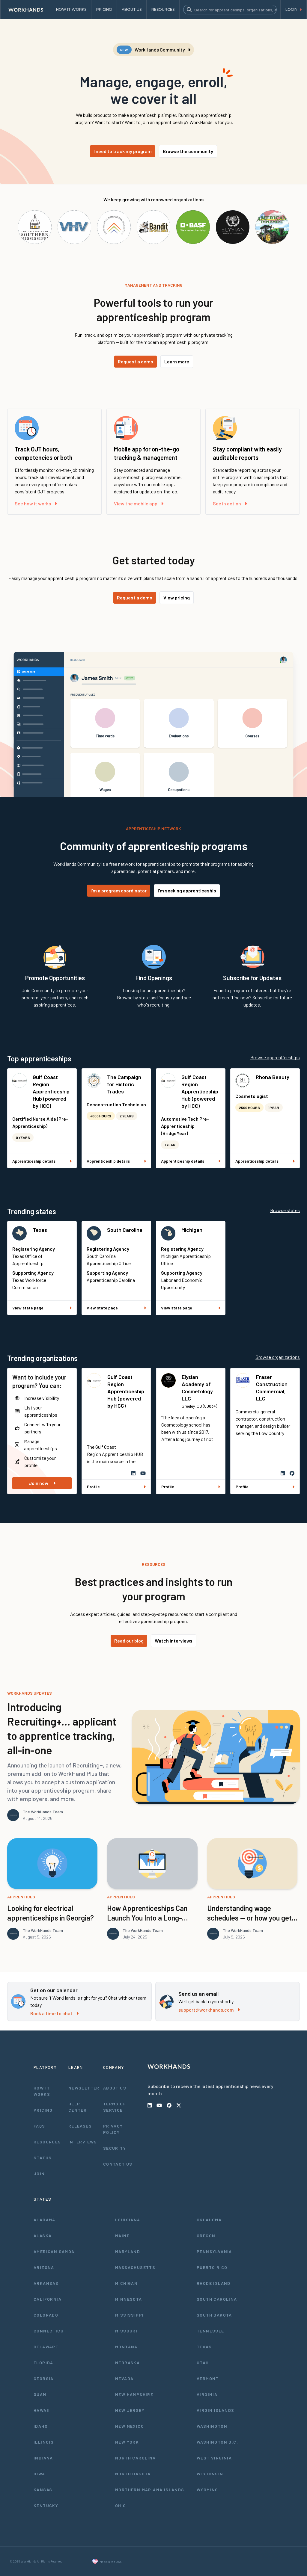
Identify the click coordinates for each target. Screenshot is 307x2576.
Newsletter (84, 2087)
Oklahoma (209, 2219)
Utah (203, 2362)
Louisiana (127, 2219)
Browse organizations (277, 1357)
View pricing (176, 597)
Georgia (44, 2378)
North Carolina (135, 2457)
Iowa (39, 2473)
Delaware (46, 2346)
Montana (126, 2346)
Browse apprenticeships (275, 1057)
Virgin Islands (215, 2410)
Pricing (43, 2110)
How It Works (42, 2091)
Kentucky (46, 2505)
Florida (43, 2362)
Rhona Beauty (272, 1077)
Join (39, 2173)
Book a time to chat (54, 2013)
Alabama (44, 2219)
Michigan (191, 1229)
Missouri (126, 2330)
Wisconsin (210, 2473)
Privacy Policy (113, 2129)
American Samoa (54, 2251)
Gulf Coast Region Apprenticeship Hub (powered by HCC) (51, 1091)
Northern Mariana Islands (149, 2489)
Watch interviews (173, 1640)
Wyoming (207, 2489)
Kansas (43, 2489)
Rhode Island (214, 2283)
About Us (114, 2087)
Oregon (206, 2235)
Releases (80, 2125)
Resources (47, 2141)
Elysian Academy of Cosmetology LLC (197, 1388)
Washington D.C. (217, 2441)
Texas (40, 1229)
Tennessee (210, 2330)
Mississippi (129, 2314)
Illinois (44, 2441)
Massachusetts (135, 2267)
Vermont (208, 2378)
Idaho (41, 2426)
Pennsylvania (214, 2251)
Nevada (124, 2378)
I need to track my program (123, 151)
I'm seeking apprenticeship (187, 890)
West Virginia (214, 2457)
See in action (230, 503)
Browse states (285, 1210)
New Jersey (130, 2410)
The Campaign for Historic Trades (124, 1084)
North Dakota (133, 2473)
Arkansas (46, 2283)
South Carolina (124, 1229)
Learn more (176, 361)
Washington (212, 2426)
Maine (122, 2235)
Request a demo (135, 361)
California (47, 2299)
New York (127, 2441)
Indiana (43, 2457)
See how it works (36, 503)
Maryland (127, 2251)
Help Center (77, 2107)
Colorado (46, 2314)
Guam (40, 2394)
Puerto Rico (212, 2267)
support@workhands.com (209, 2010)
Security (114, 2148)
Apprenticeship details (42, 1161)
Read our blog (129, 1640)
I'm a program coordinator (119, 890)
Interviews (82, 2141)
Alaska (43, 2235)
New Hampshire (134, 2394)
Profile (116, 1486)
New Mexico (129, 2426)
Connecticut (50, 2330)
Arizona (44, 2267)
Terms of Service (114, 2107)
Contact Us (118, 2163)
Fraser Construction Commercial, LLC (272, 1388)
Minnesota (128, 2299)
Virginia (207, 2394)
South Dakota (214, 2314)
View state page (42, 1307)
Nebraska (127, 2362)
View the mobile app (138, 503)
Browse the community (188, 151)
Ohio (120, 2505)
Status (43, 2157)
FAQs (39, 2125)
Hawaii (42, 2410)
